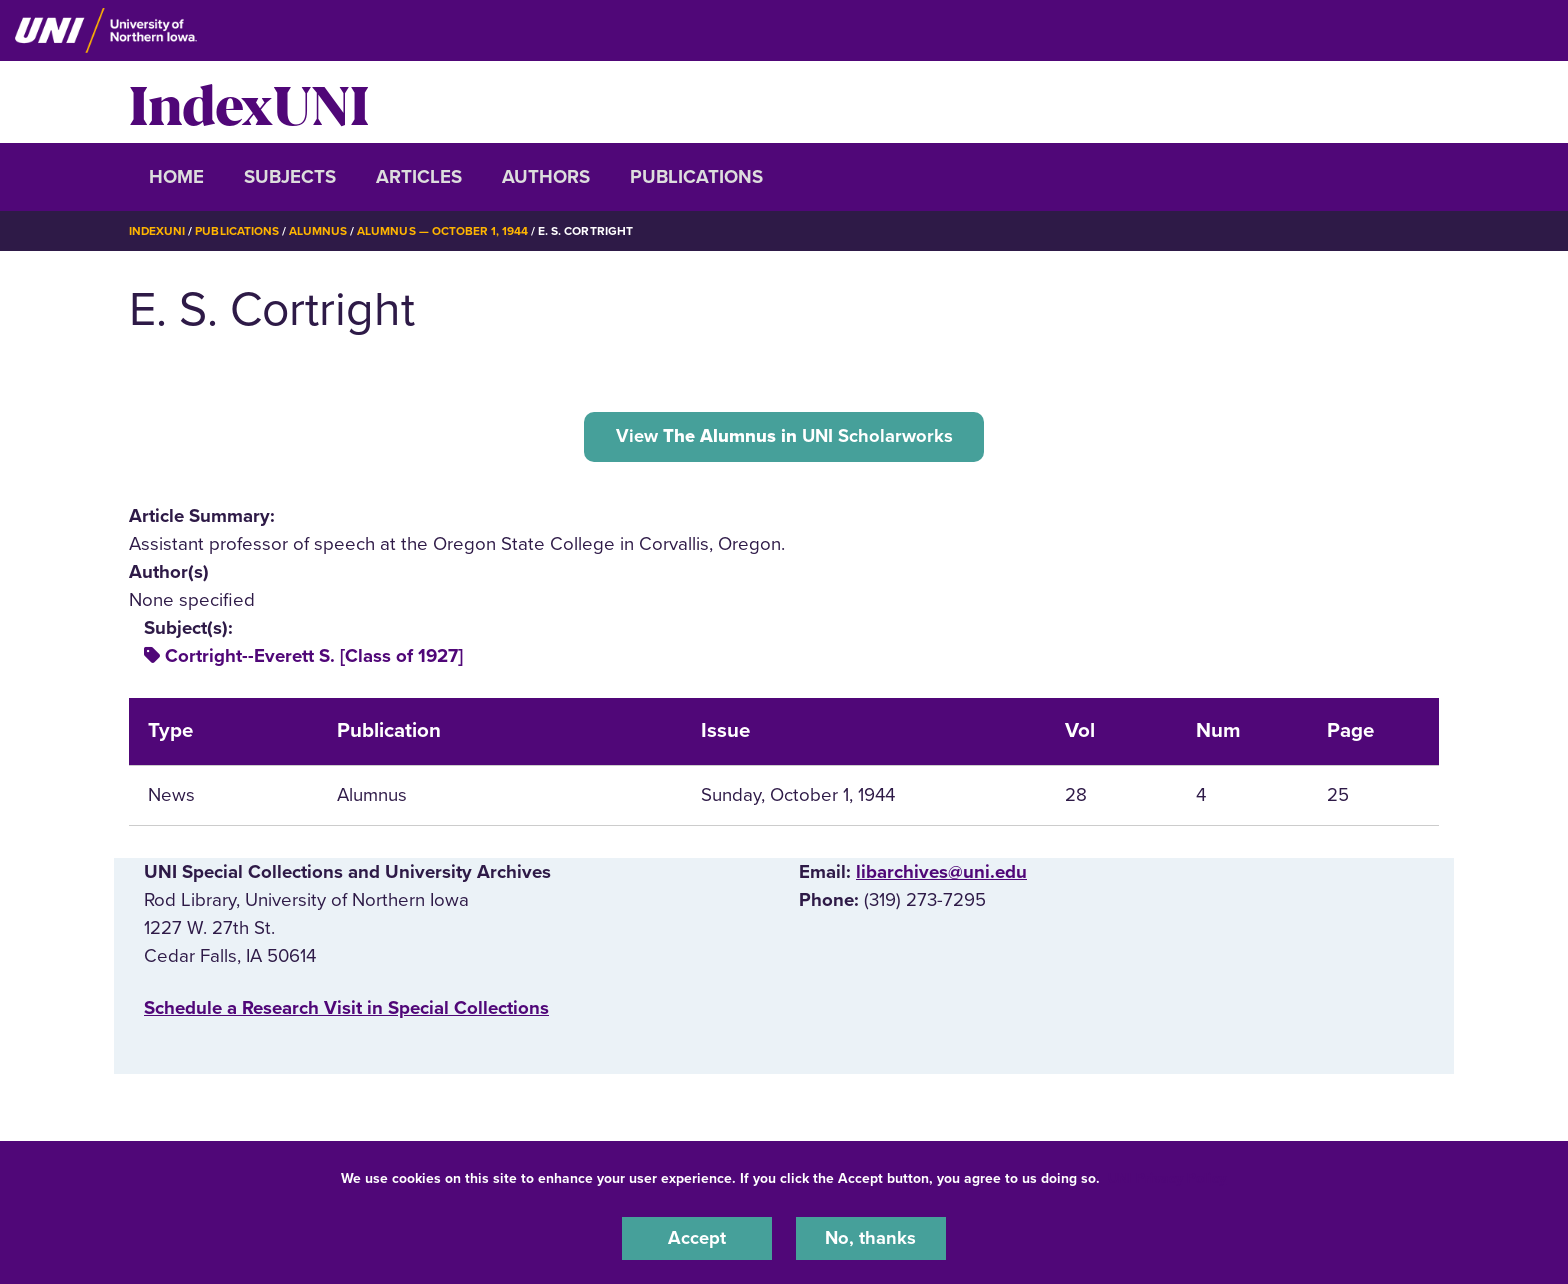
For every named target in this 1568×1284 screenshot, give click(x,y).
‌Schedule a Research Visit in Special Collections (346, 1009)
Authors (546, 177)
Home (176, 177)
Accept (697, 1238)
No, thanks (871, 1238)
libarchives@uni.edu (941, 873)
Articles (419, 177)
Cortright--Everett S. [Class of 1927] (314, 657)
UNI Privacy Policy (1167, 1177)
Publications (696, 177)
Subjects (290, 177)
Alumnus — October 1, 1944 (443, 231)
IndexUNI (249, 102)
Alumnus (319, 231)
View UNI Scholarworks (784, 436)
